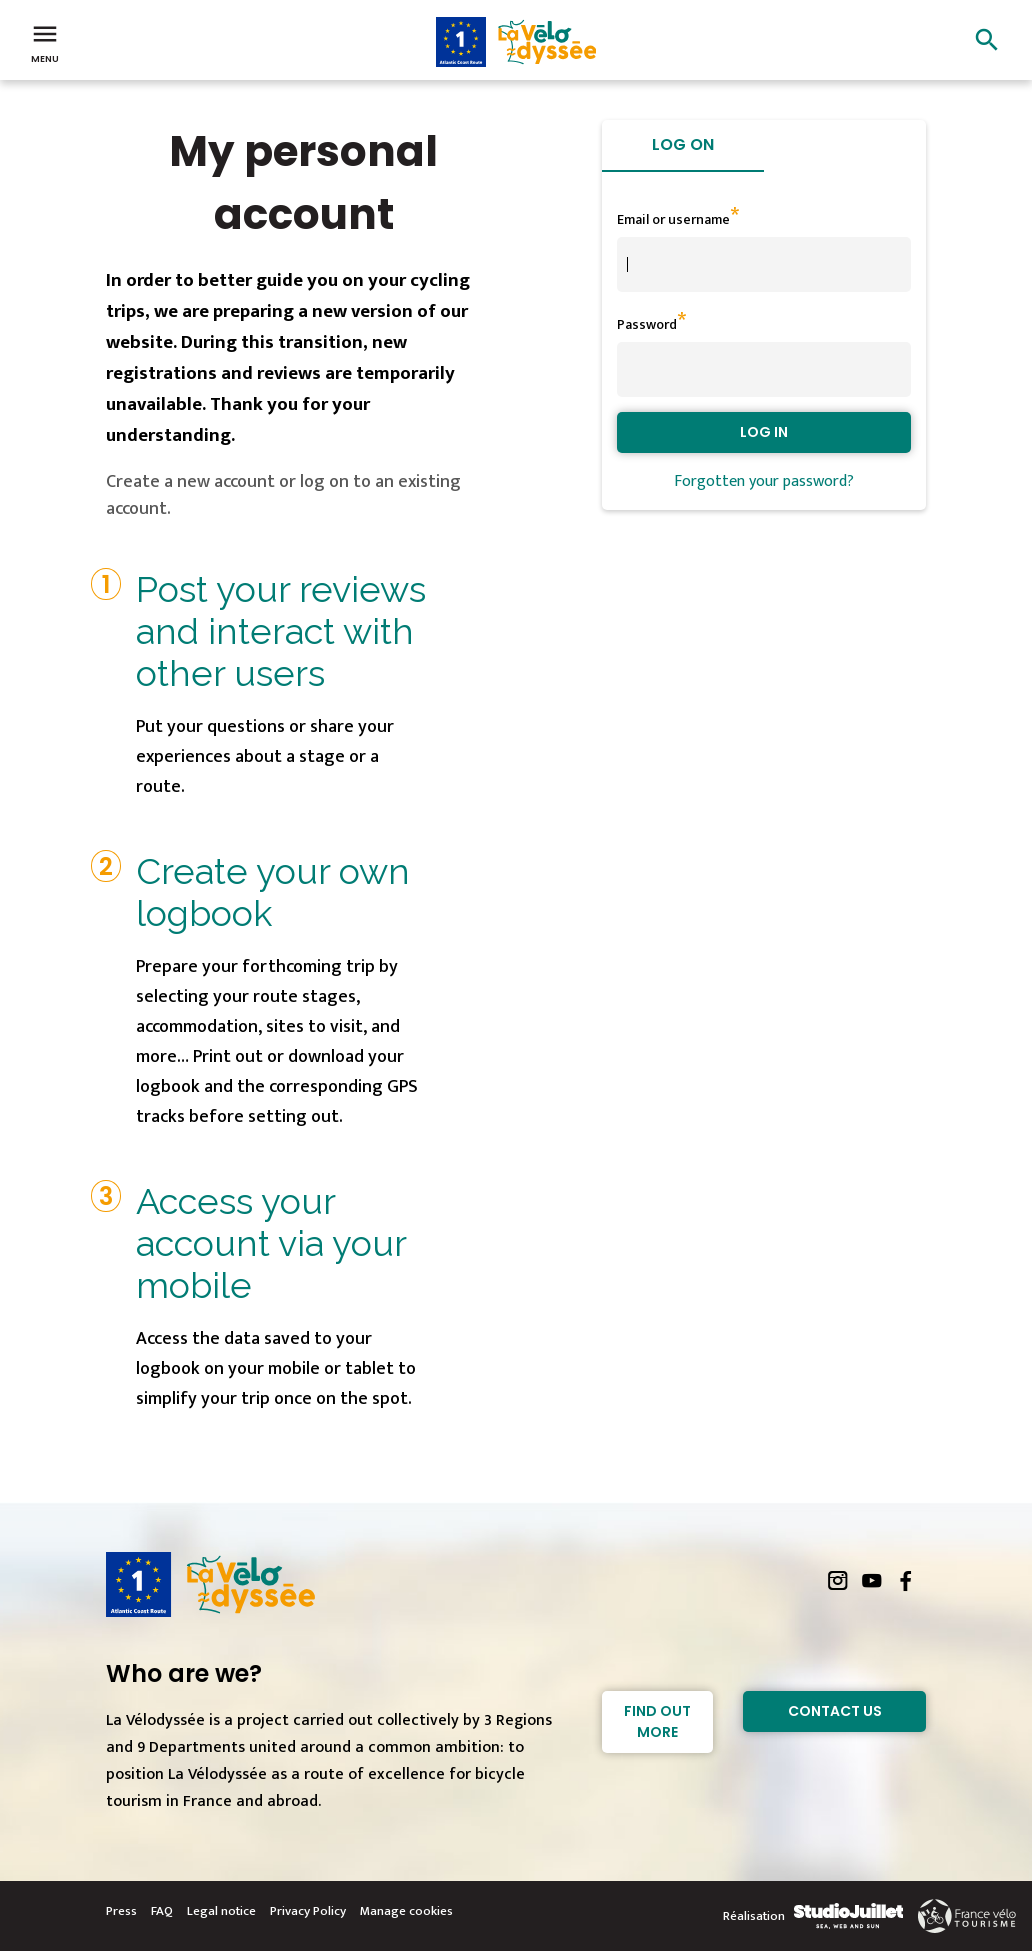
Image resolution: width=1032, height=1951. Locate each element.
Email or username (673, 219)
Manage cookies (406, 1911)
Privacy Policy (308, 1911)
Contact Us (835, 1711)
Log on (683, 144)
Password (647, 324)
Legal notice (221, 1911)
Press (121, 1911)
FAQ (162, 1911)
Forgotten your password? (764, 481)
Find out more (657, 1721)
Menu (45, 42)
